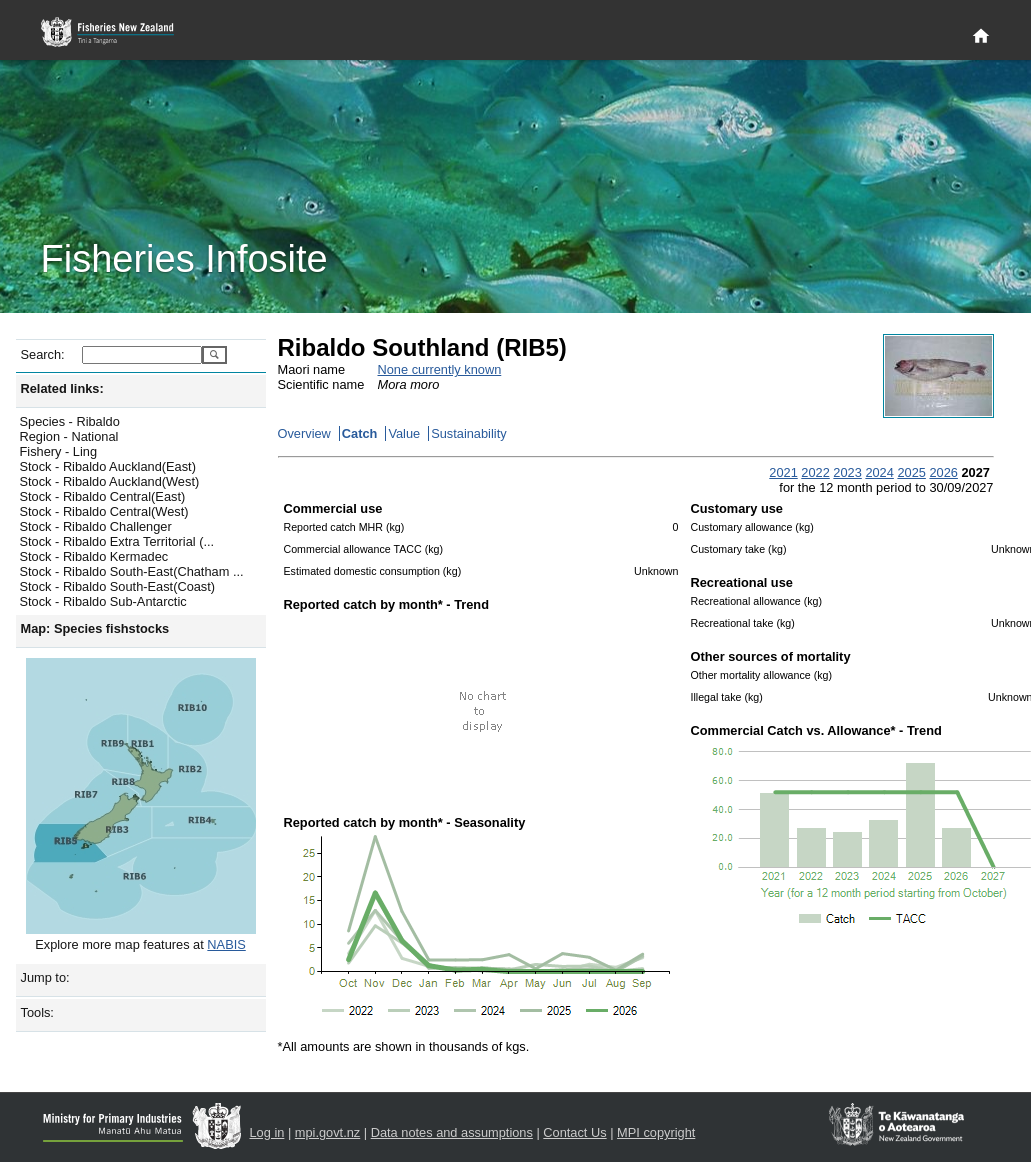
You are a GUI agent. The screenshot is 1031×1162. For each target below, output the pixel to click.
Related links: (62, 388)
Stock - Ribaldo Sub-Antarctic (103, 601)
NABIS (226, 944)
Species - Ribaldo (70, 421)
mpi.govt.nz (327, 1132)
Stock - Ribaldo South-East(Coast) (118, 586)
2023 (847, 472)
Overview (304, 433)
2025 (911, 472)
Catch (360, 433)
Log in (267, 1132)
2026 (943, 472)
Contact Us (574, 1132)
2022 (815, 472)
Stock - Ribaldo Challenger (96, 526)
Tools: (37, 1012)
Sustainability (468, 433)
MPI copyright (656, 1132)
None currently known (440, 369)
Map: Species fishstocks (95, 628)
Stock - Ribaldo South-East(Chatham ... (132, 571)
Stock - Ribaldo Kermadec (94, 556)
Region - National (69, 436)
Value (404, 433)
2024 (879, 472)
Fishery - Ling (59, 451)
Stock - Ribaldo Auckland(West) (110, 481)
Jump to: (45, 977)
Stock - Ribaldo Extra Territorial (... (117, 541)
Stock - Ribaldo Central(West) (104, 511)
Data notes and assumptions (452, 1132)
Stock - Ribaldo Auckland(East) (108, 466)
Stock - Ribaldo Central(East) (103, 496)
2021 (783, 472)
